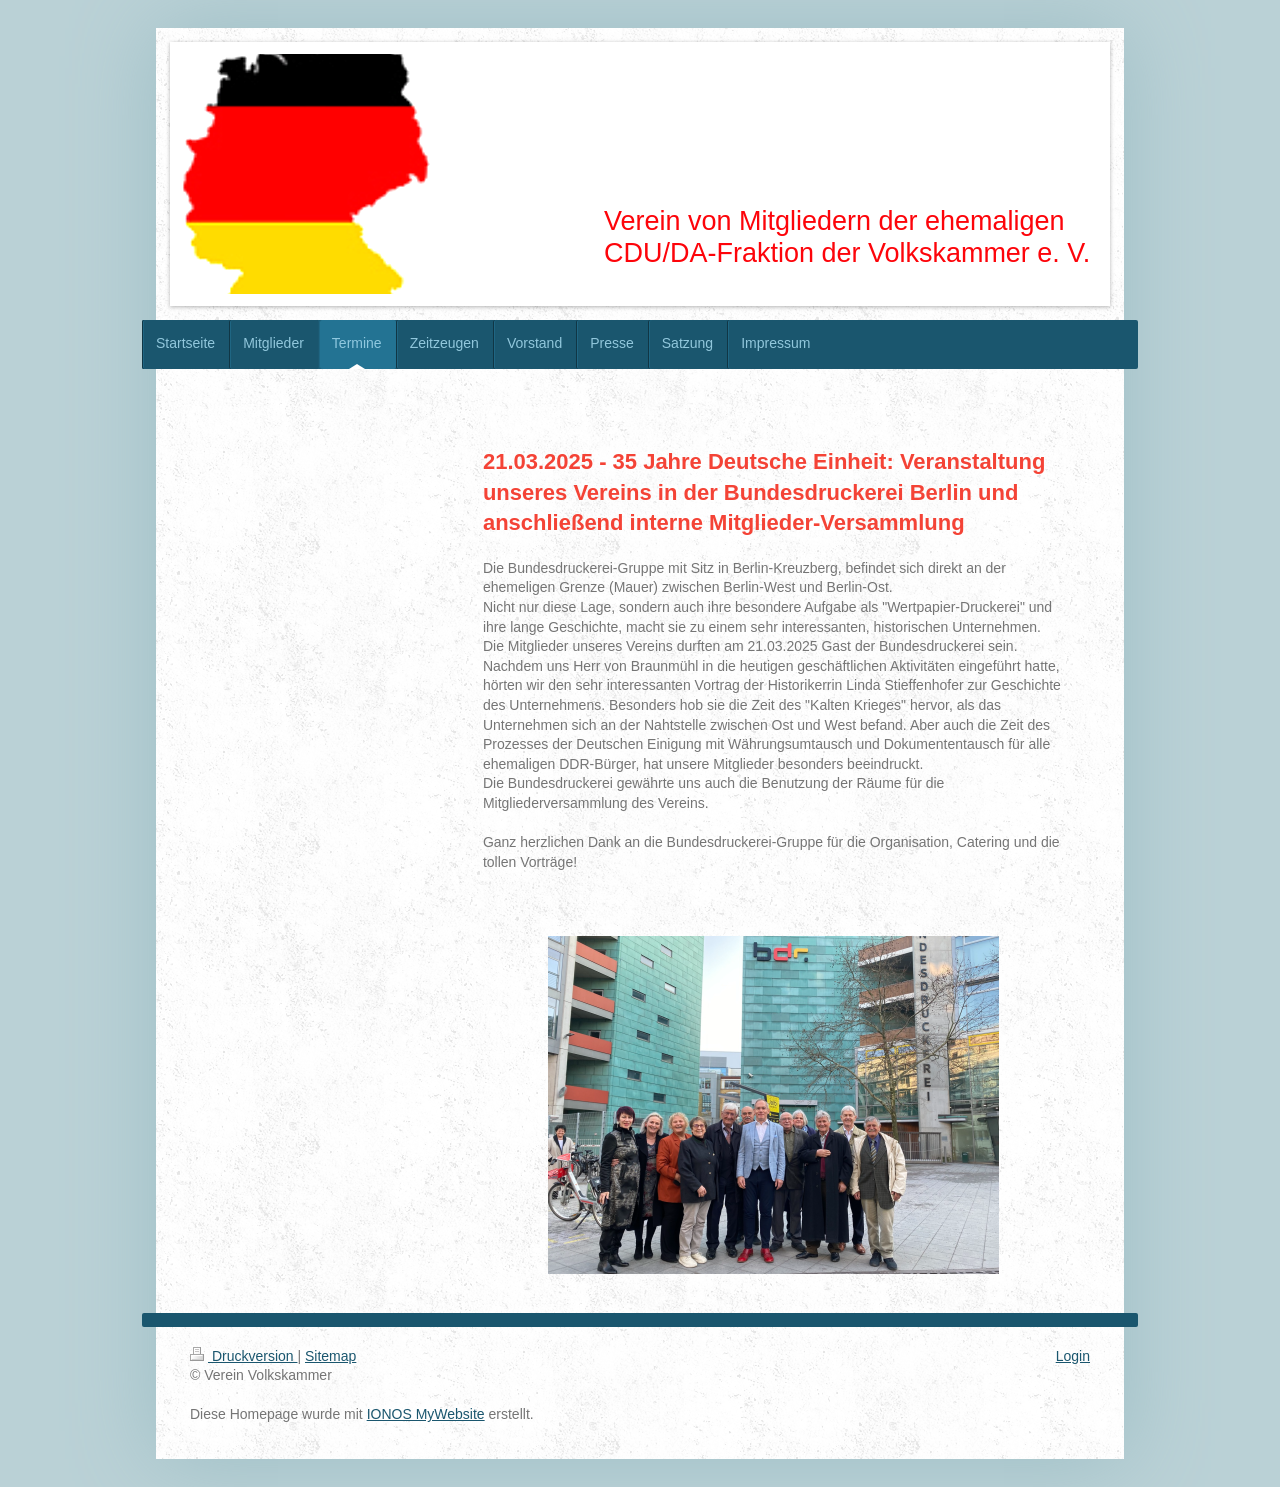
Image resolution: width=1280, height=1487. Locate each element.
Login (1073, 1356)
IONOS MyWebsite (426, 1414)
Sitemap (330, 1356)
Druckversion (243, 1356)
